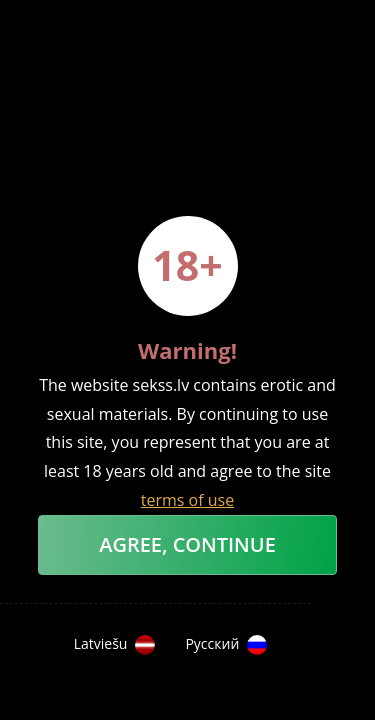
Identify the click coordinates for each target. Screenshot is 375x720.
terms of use (187, 500)
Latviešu (115, 645)
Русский (226, 645)
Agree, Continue (187, 544)
